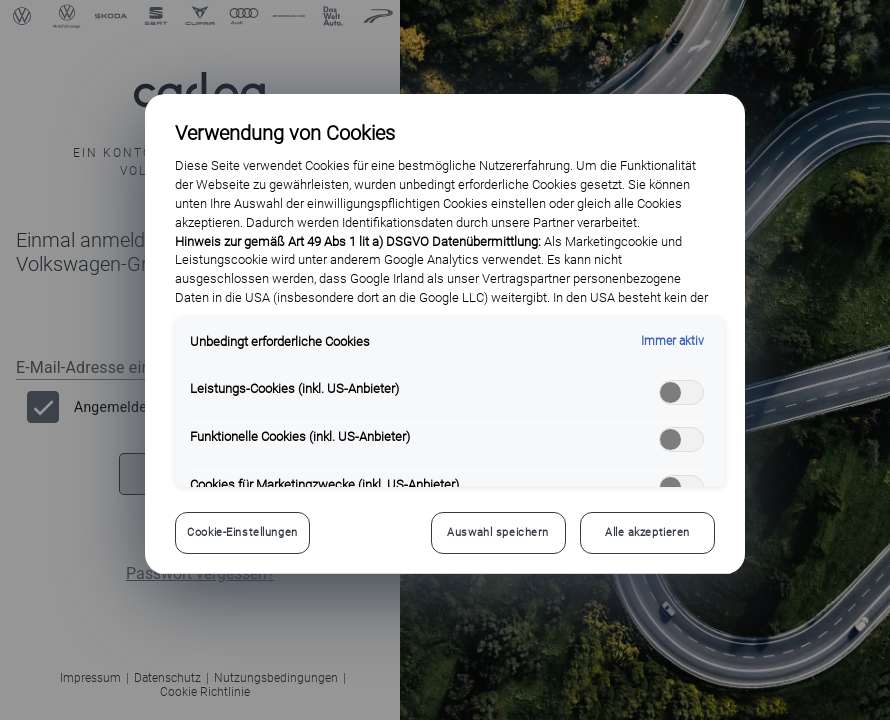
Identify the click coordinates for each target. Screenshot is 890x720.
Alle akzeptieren (647, 532)
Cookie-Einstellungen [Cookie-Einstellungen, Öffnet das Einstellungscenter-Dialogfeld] (242, 532)
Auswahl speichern (498, 532)
